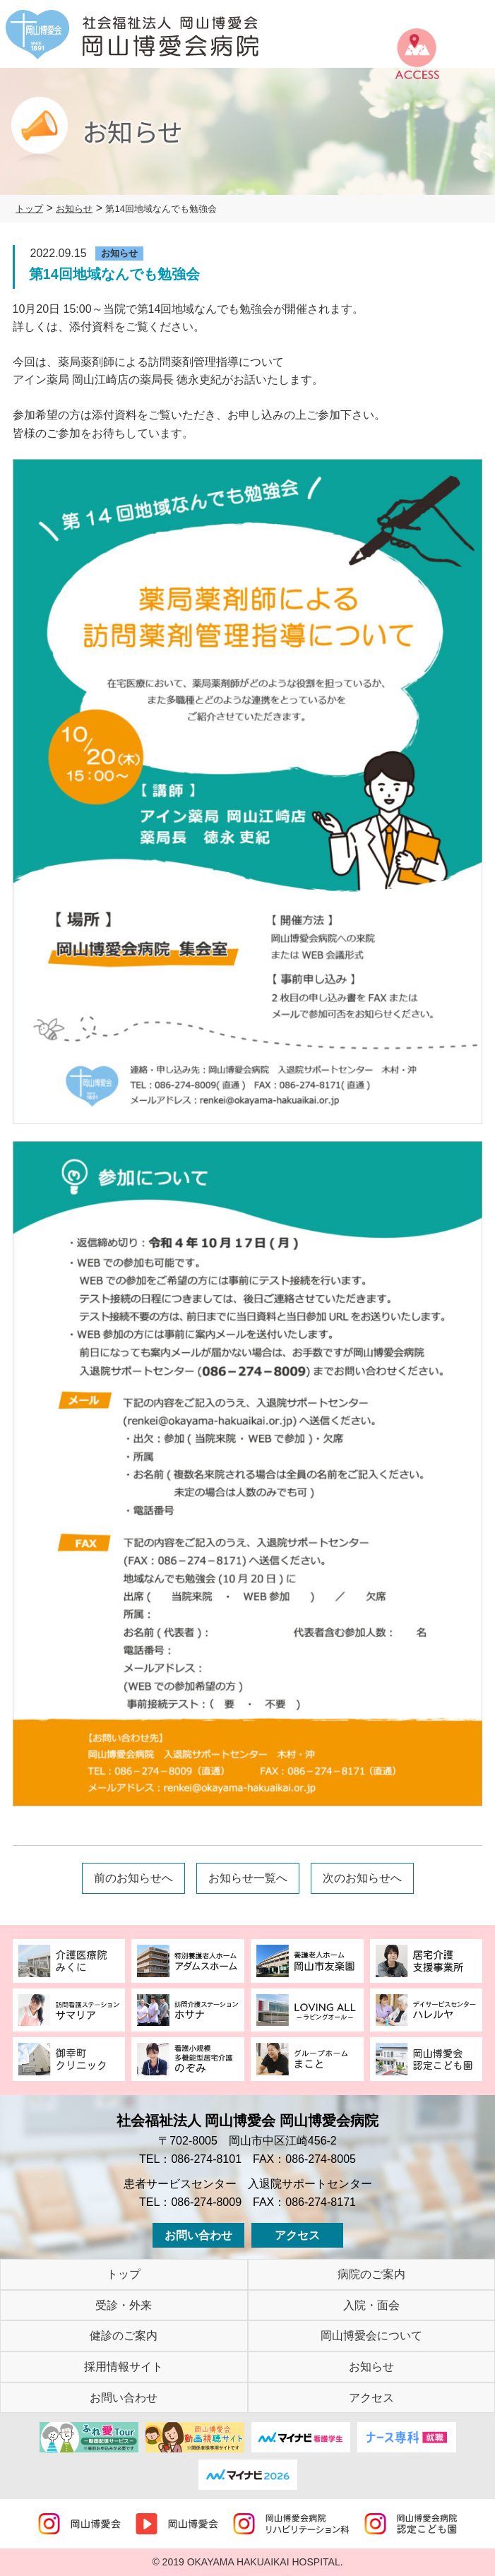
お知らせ (371, 2367)
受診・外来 (123, 2305)
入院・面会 (371, 2305)
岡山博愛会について (371, 2336)
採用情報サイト (123, 2367)
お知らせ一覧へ (247, 1878)
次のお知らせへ (362, 1878)
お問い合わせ (198, 2235)
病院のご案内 (371, 2274)
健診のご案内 (123, 2336)
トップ (124, 2274)
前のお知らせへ (133, 1878)
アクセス (297, 2235)
